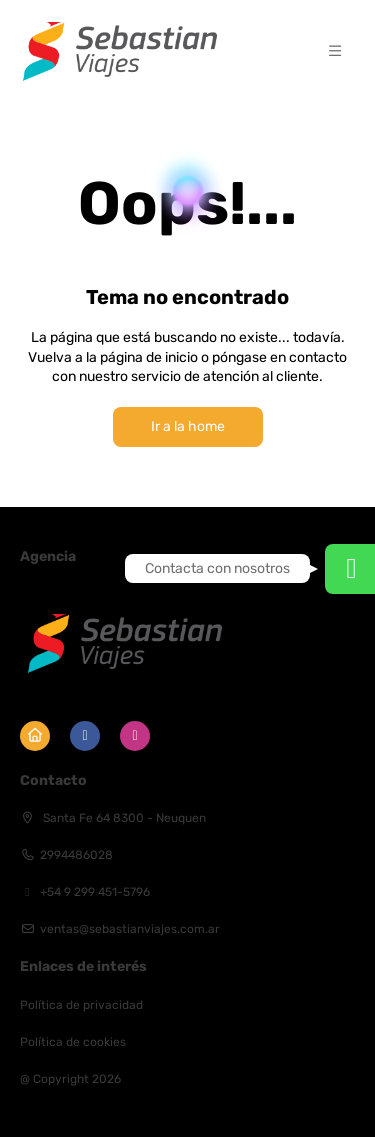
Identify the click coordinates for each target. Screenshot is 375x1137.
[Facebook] (85, 736)
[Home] (35, 736)
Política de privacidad (81, 1005)
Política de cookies (73, 1042)
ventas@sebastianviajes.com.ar (130, 929)
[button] (335, 51)
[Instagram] (135, 736)
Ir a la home (188, 426)
